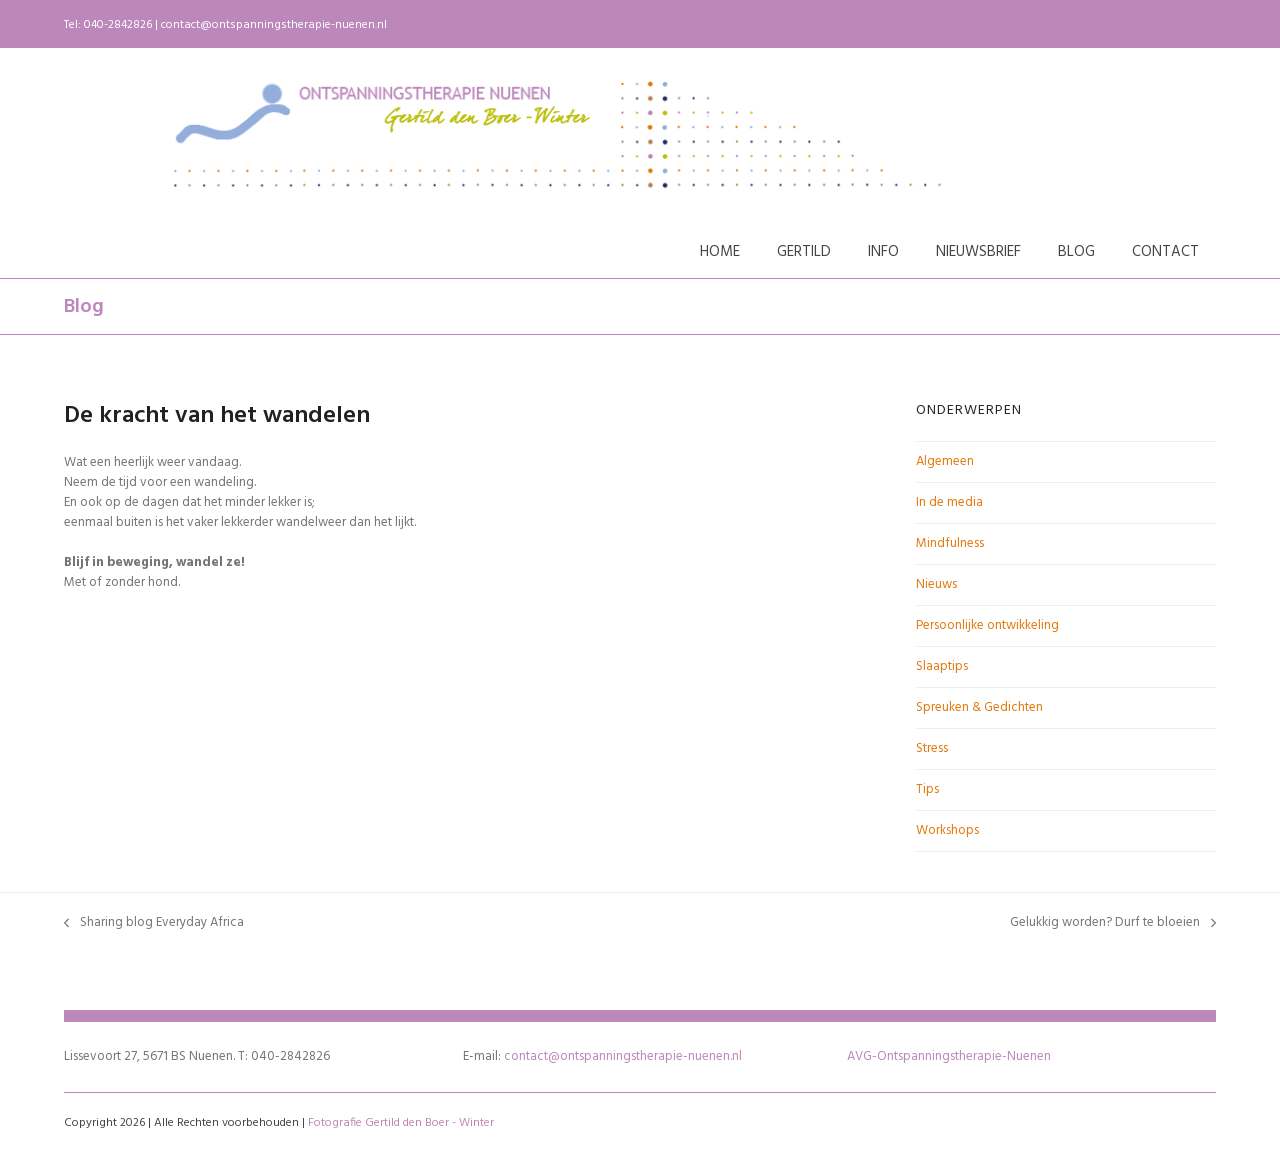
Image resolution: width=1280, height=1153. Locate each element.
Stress (932, 748)
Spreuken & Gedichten (979, 707)
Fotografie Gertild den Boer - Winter (401, 1123)
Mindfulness (950, 543)
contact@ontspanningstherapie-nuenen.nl (274, 25)
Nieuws (936, 584)
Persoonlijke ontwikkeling (987, 625)
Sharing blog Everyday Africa (154, 923)
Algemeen (945, 461)
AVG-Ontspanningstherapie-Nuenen (949, 1056)
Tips (927, 789)
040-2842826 (118, 25)
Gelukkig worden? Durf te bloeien (1113, 923)
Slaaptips (942, 666)
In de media (949, 502)
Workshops (947, 830)
